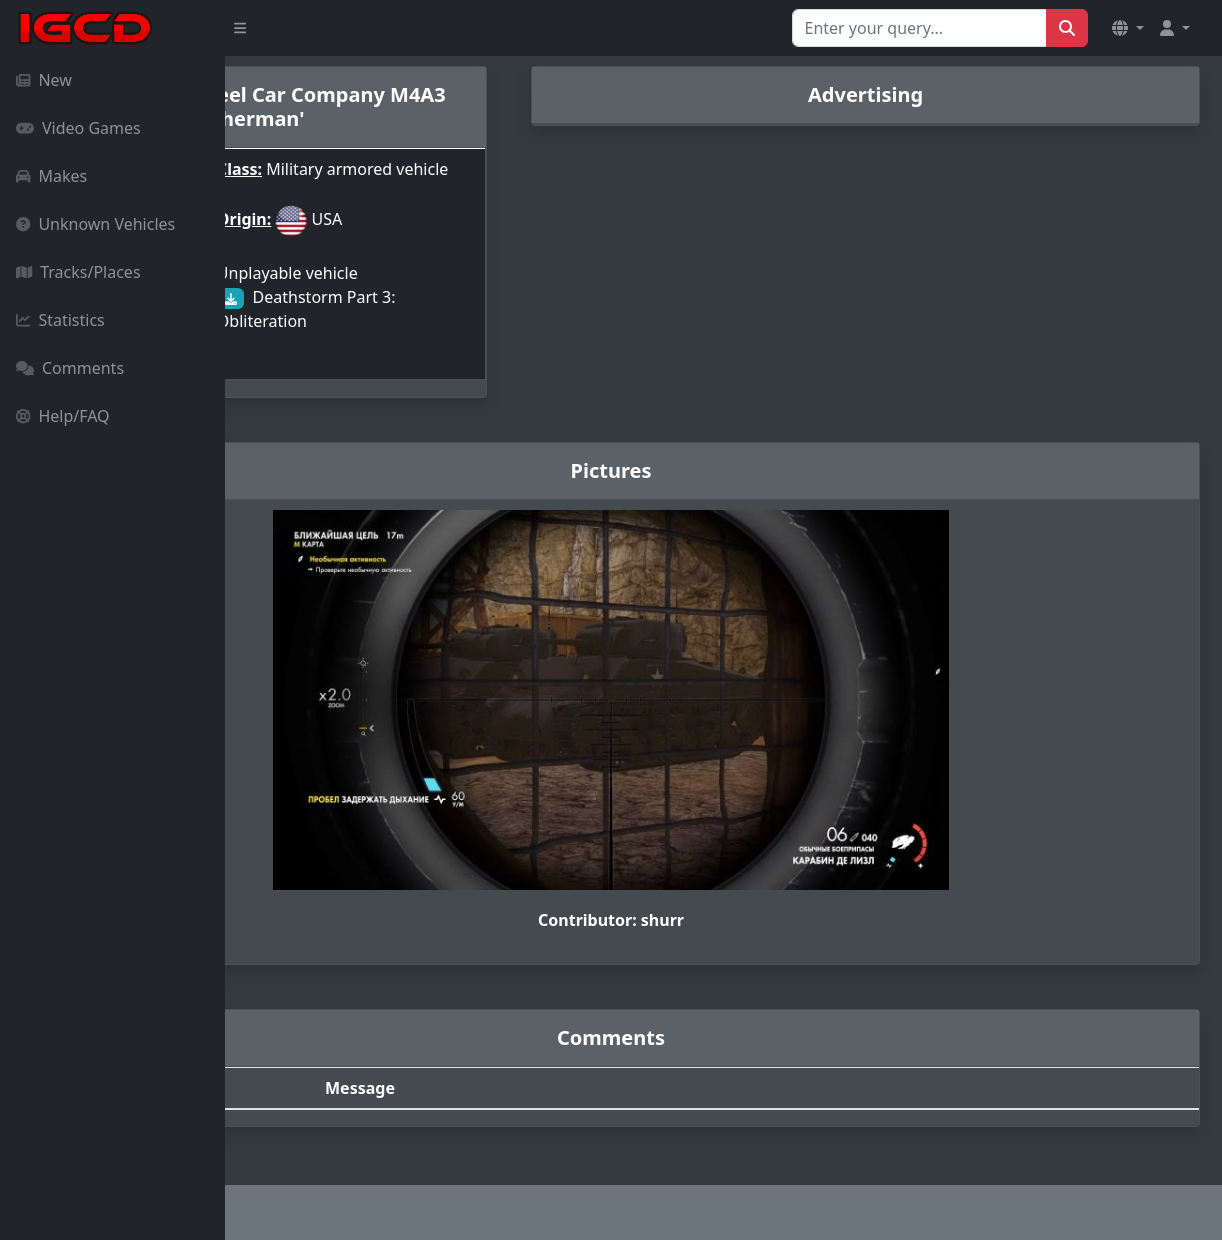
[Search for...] (919, 28)
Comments (70, 368)
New (44, 80)
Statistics (60, 320)
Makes (51, 176)
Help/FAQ (63, 416)
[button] (1128, 28)
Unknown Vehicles (95, 224)
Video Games (78, 128)
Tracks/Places (78, 272)
